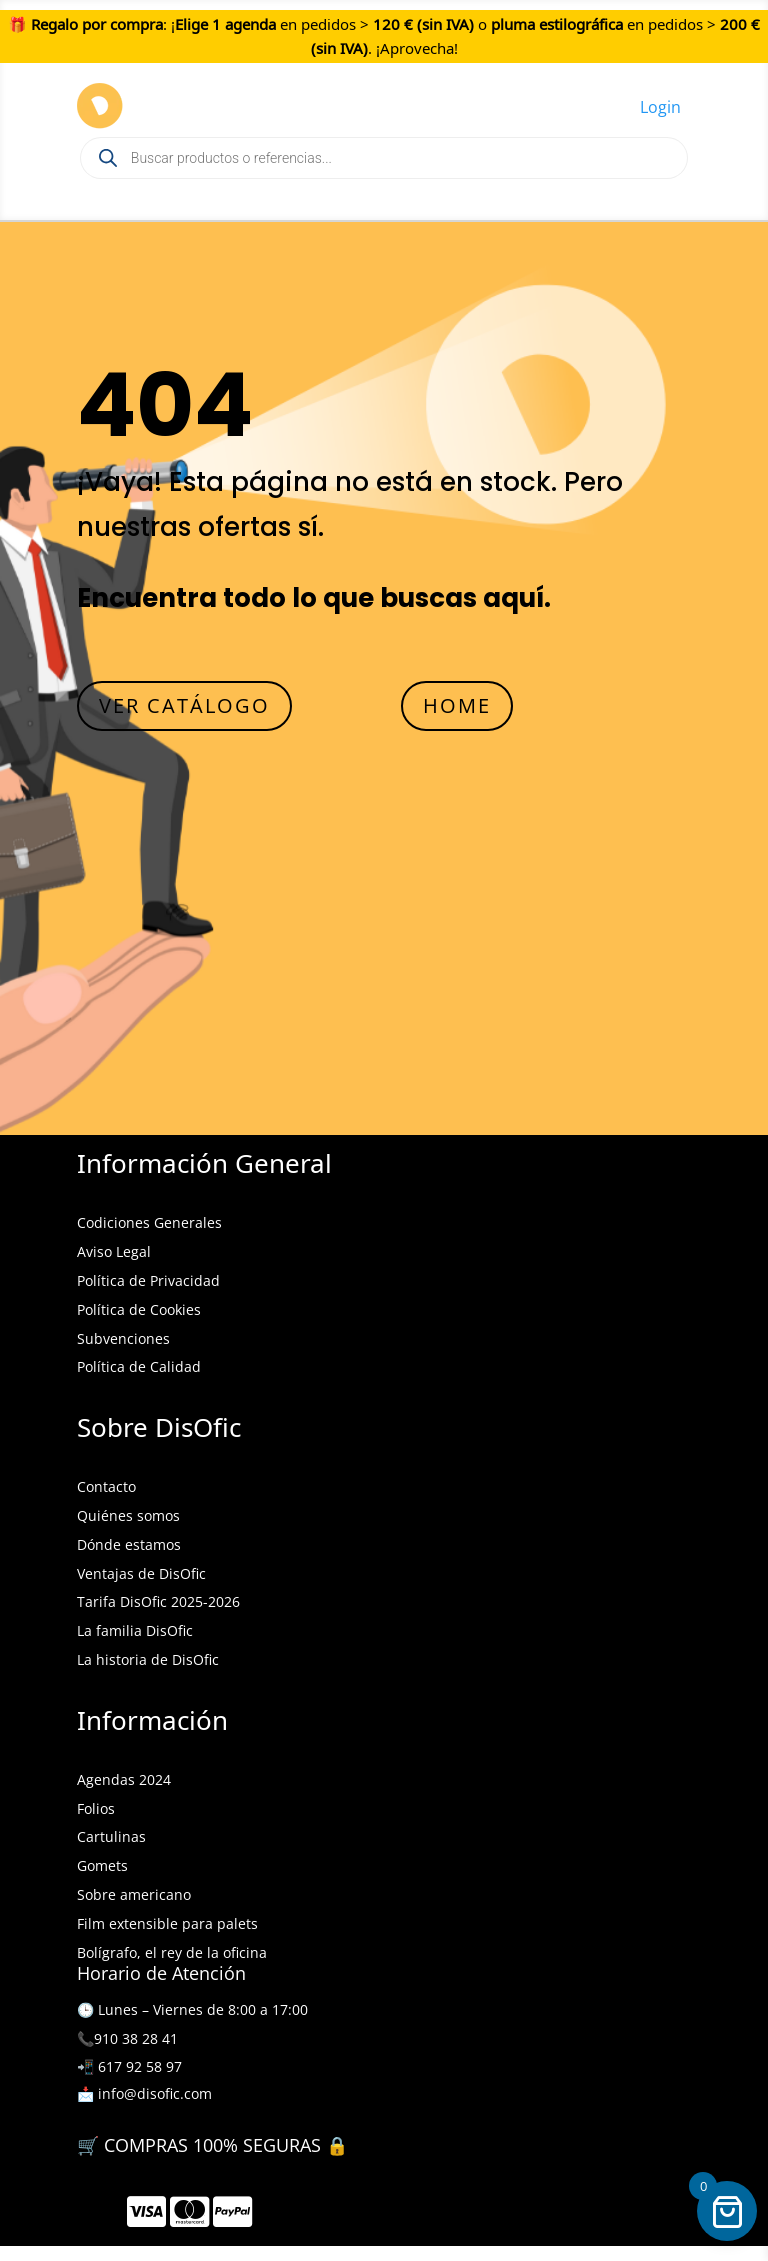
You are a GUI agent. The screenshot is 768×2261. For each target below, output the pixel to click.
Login (660, 107)
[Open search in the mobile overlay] (384, 158)
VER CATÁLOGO (184, 705)
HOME (457, 705)
